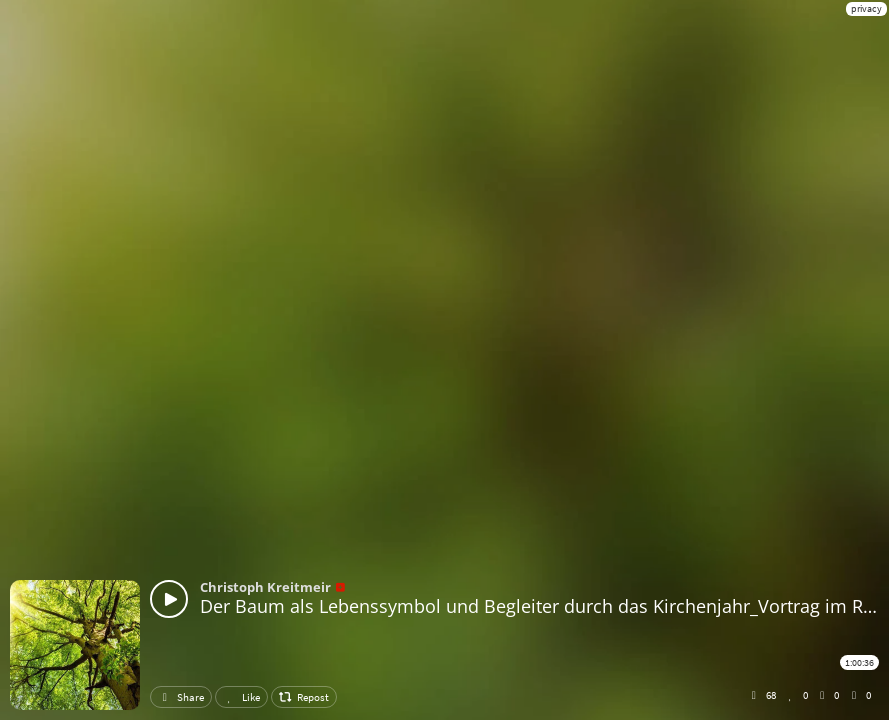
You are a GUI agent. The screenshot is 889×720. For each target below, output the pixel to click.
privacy (866, 8)
